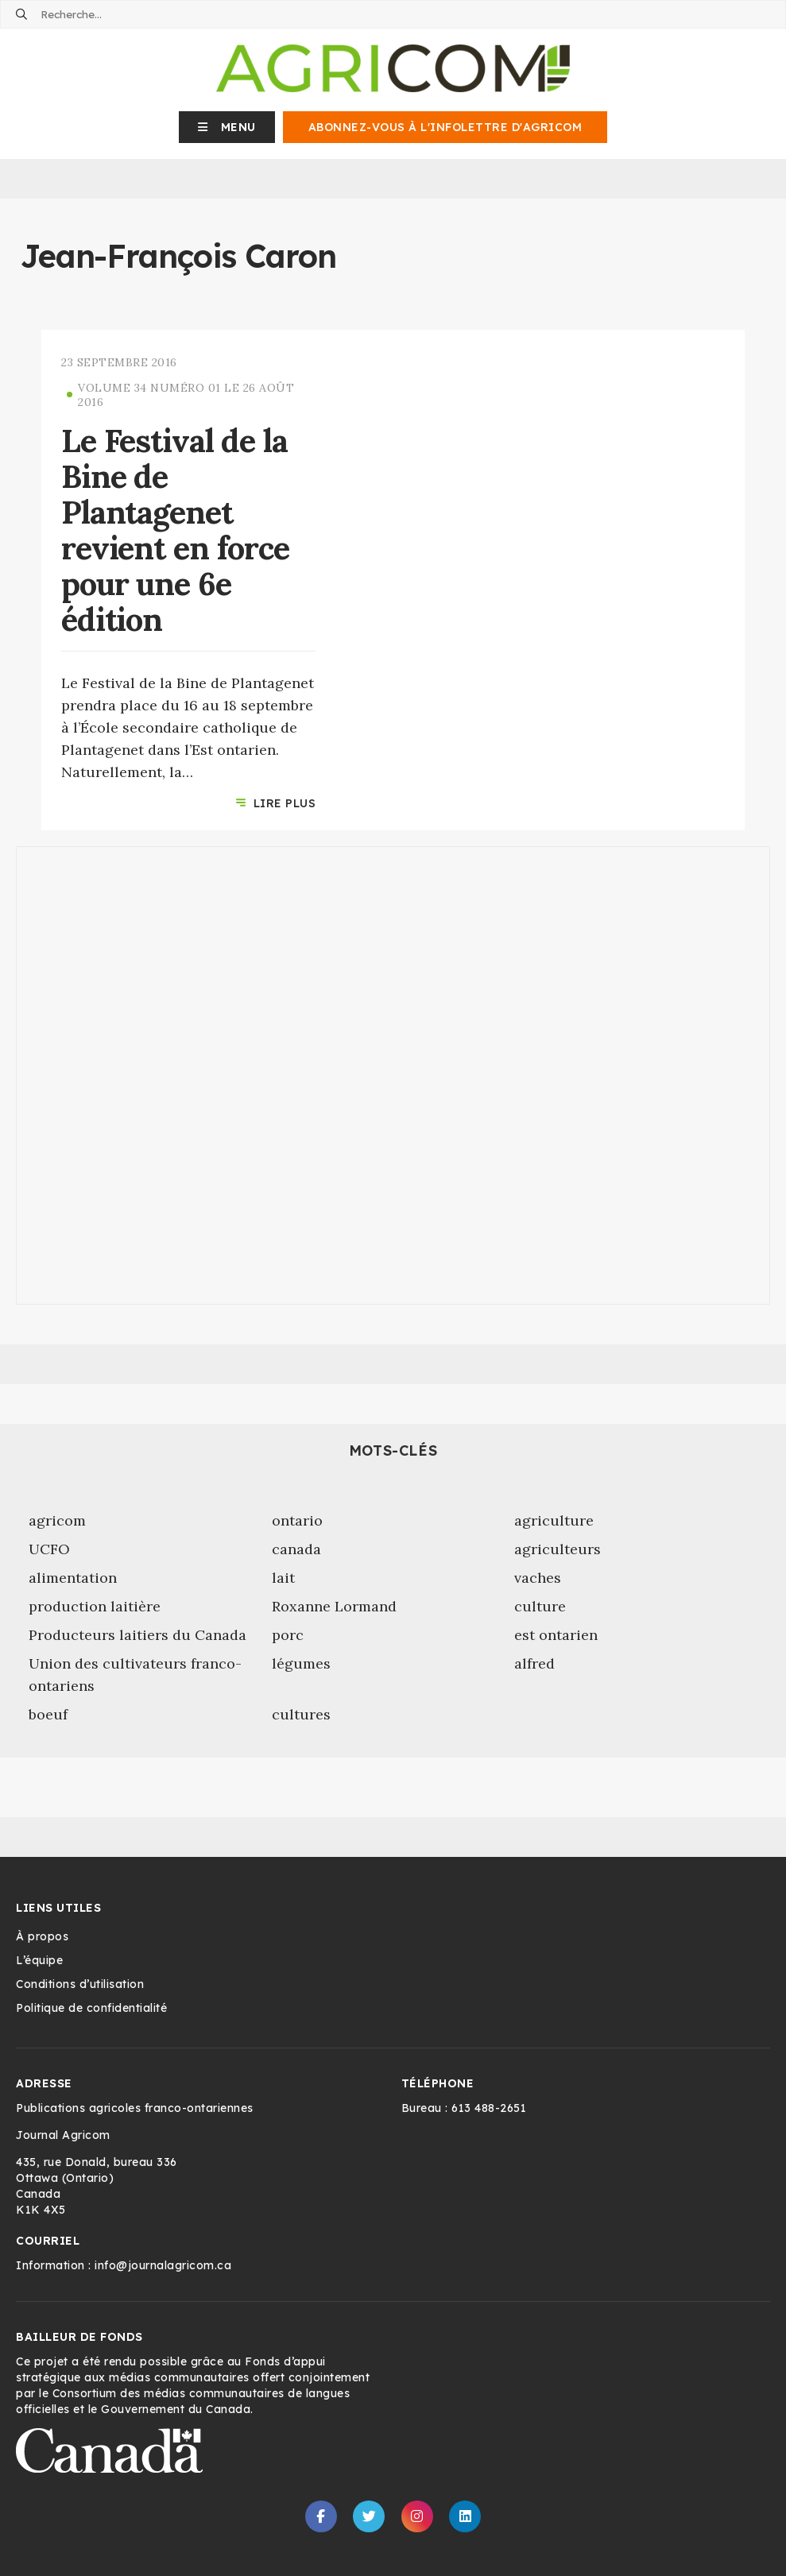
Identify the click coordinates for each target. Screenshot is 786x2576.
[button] (227, 127)
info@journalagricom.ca (163, 2265)
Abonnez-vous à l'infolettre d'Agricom (445, 127)
